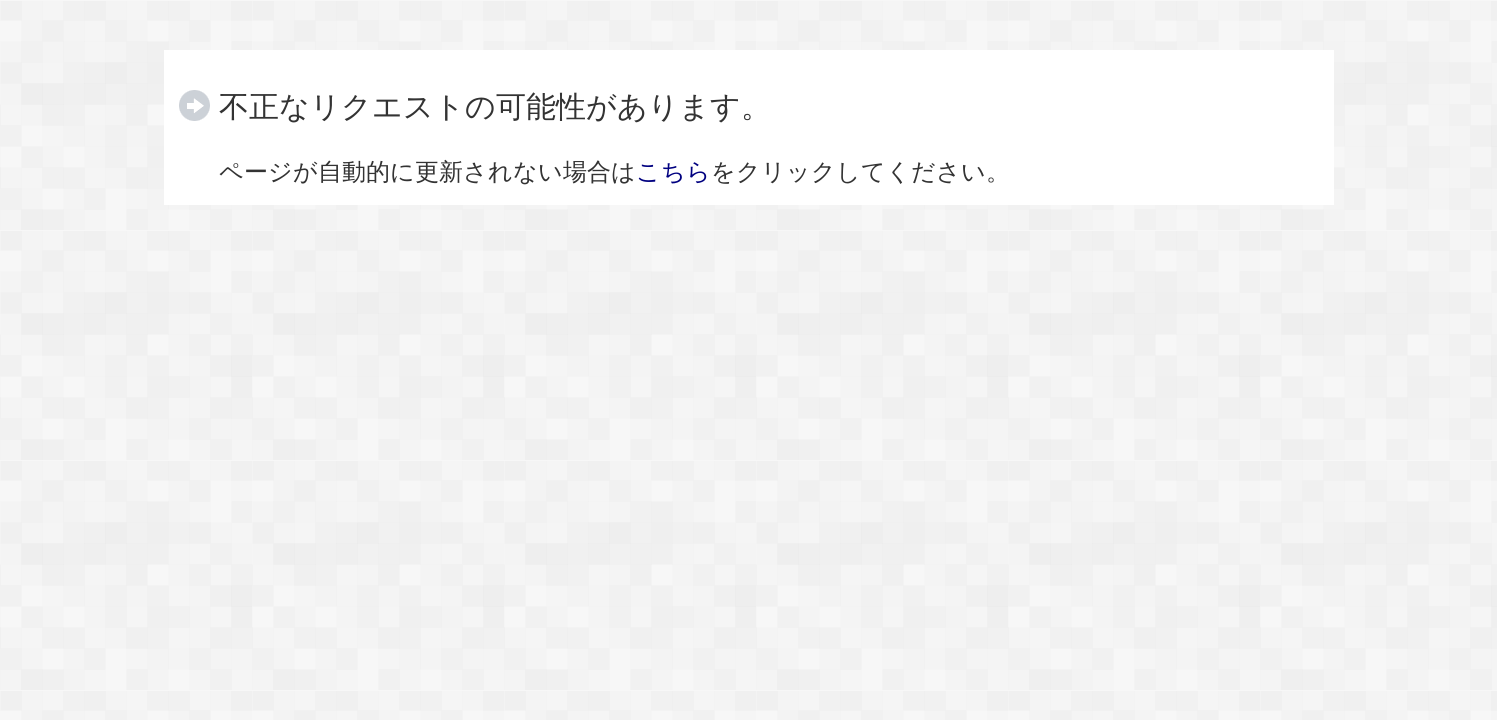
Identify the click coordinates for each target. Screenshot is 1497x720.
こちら (673, 171)
